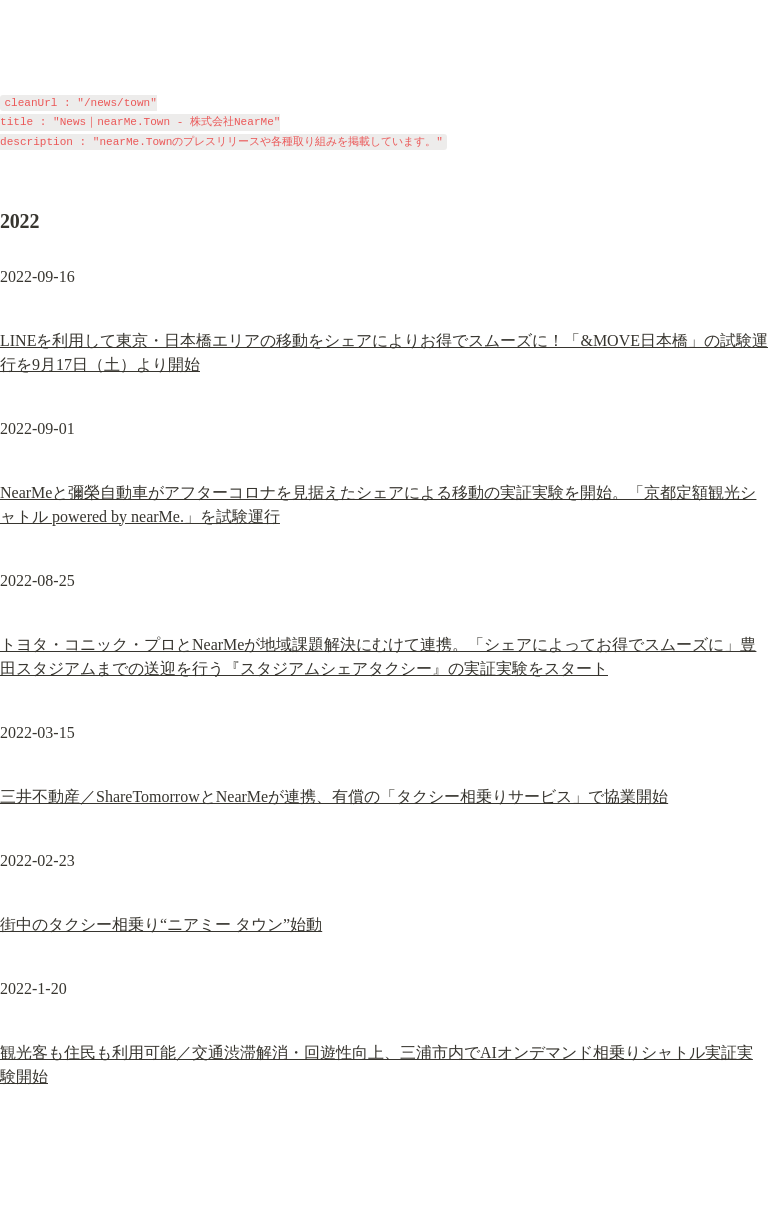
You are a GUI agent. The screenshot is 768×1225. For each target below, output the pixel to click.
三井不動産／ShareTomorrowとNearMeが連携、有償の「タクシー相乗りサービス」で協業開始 (334, 796)
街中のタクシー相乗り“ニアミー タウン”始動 (161, 924)
